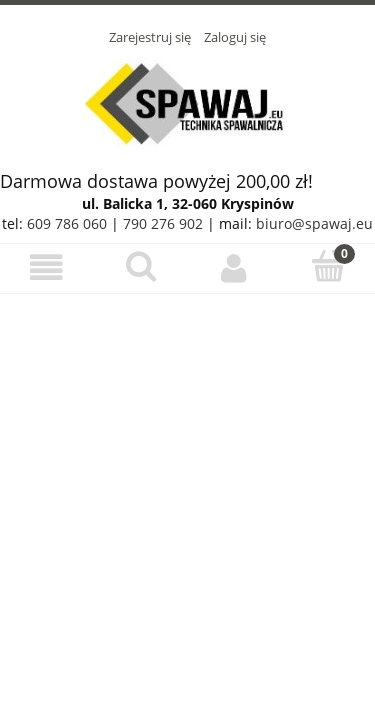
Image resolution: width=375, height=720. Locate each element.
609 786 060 (67, 223)
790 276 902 (163, 223)
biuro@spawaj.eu (314, 223)
